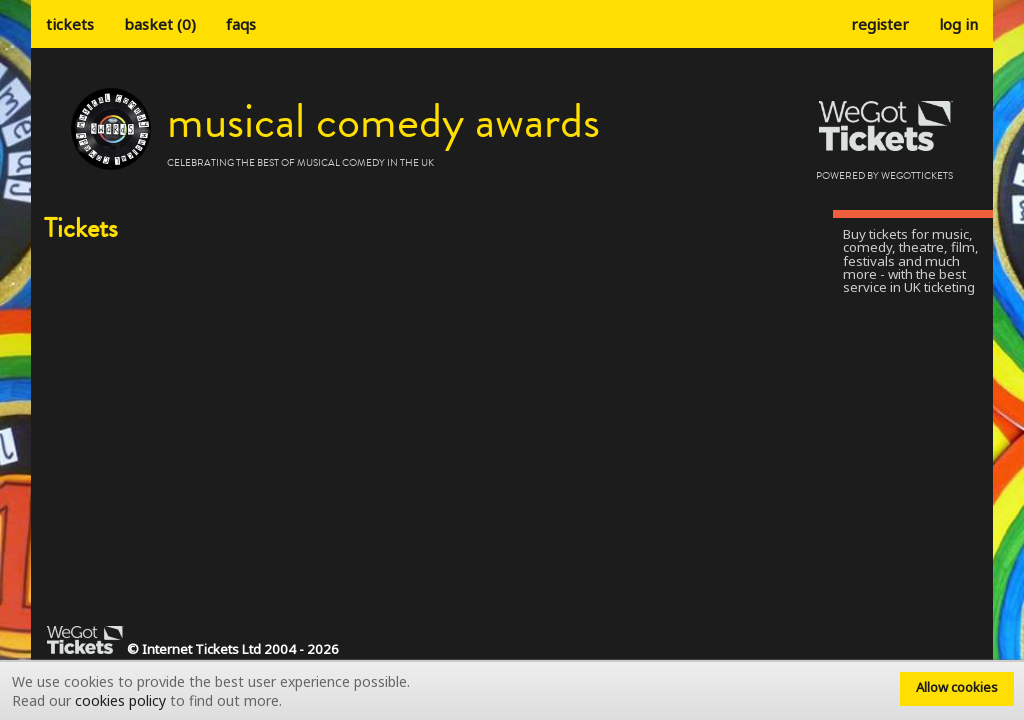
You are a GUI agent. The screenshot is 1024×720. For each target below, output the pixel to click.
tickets (70, 24)
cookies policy (120, 700)
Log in (958, 24)
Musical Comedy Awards (383, 122)
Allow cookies (957, 687)
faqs (241, 24)
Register (880, 24)
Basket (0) (160, 24)
